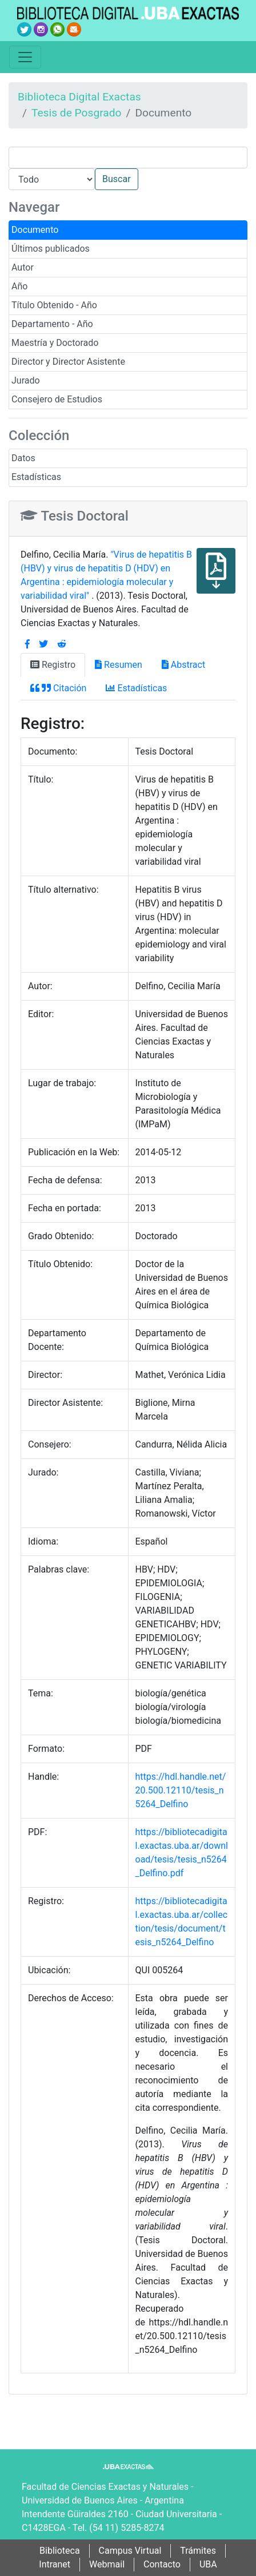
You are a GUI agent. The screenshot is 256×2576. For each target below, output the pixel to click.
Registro (52, 664)
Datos (23, 458)
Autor (22, 267)
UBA (208, 2564)
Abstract (183, 664)
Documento (34, 229)
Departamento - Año (52, 324)
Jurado (25, 380)
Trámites (198, 2550)
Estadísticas (36, 476)
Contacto (162, 2564)
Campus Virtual (130, 2550)
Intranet (54, 2564)
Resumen (118, 664)
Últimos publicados (50, 248)
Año (19, 286)
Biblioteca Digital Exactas (79, 96)
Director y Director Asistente (68, 361)
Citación (58, 688)
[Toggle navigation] (25, 57)
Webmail (107, 2564)
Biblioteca (59, 2550)
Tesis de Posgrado (76, 112)
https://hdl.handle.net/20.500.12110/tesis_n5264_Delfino (180, 1790)
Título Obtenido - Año (54, 305)
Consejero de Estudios (56, 399)
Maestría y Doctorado (54, 342)
